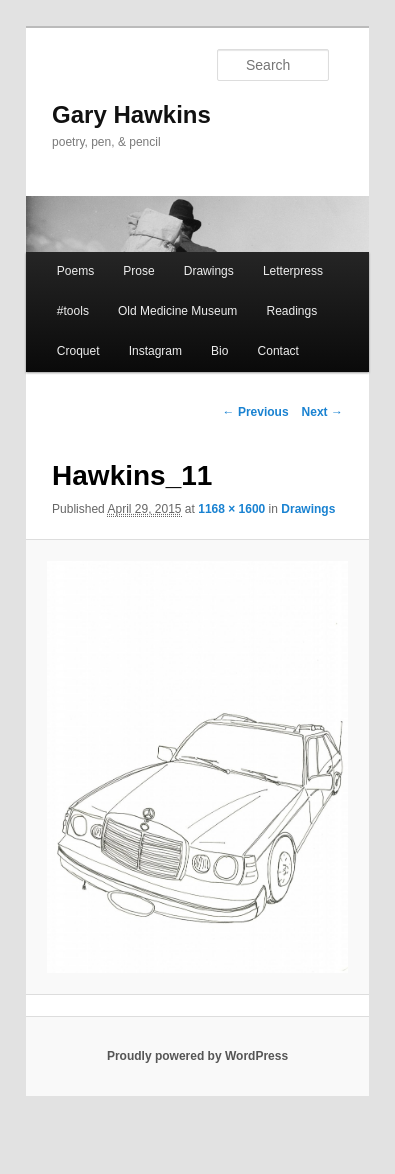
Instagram (155, 351)
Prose (138, 271)
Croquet (78, 351)
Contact (278, 351)
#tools (73, 311)
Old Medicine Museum (177, 311)
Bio (219, 351)
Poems (75, 271)
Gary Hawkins (131, 114)
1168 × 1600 (231, 509)
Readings (291, 311)
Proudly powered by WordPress (197, 1056)
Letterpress (293, 271)
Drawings (209, 271)
